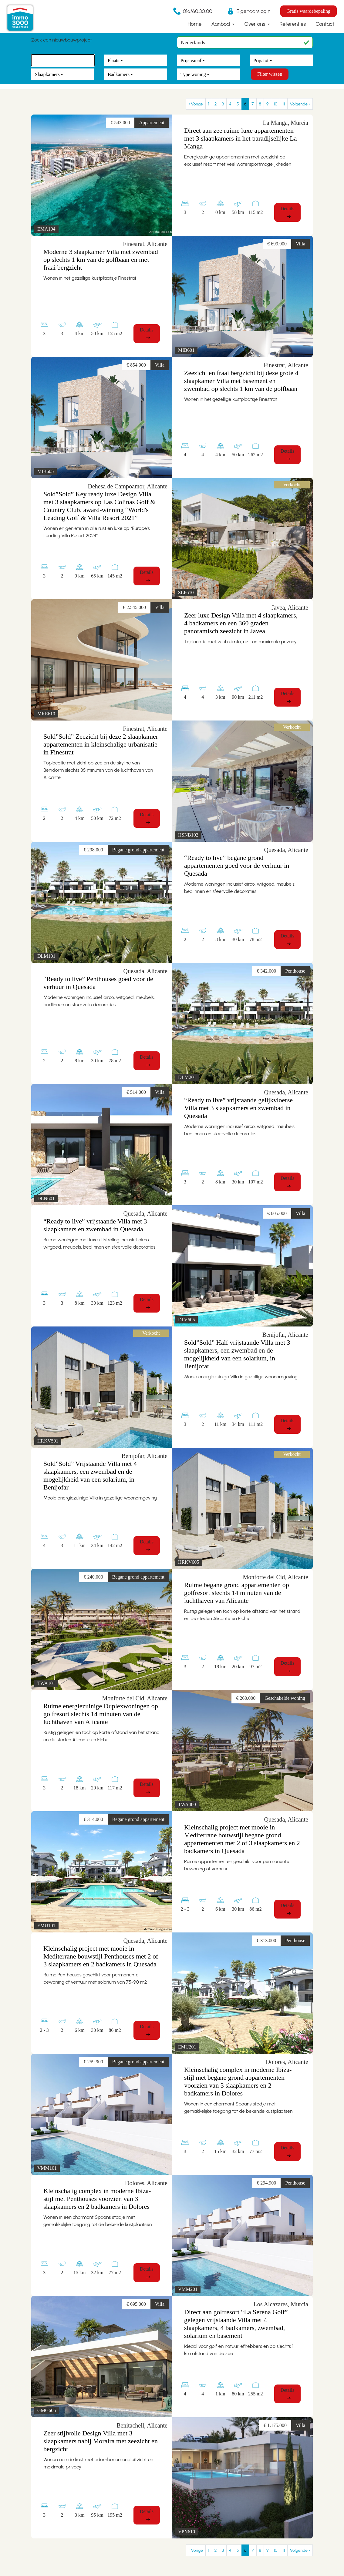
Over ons (255, 24)
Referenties (293, 24)
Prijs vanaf (190, 60)
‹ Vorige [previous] (195, 104)
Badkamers (119, 74)
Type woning (193, 74)
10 (275, 104)
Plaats (113, 60)
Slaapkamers (47, 74)
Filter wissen (269, 74)
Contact (324, 24)
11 (283, 104)
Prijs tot (260, 60)
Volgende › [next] (300, 104)
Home (194, 24)
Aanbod (221, 24)
